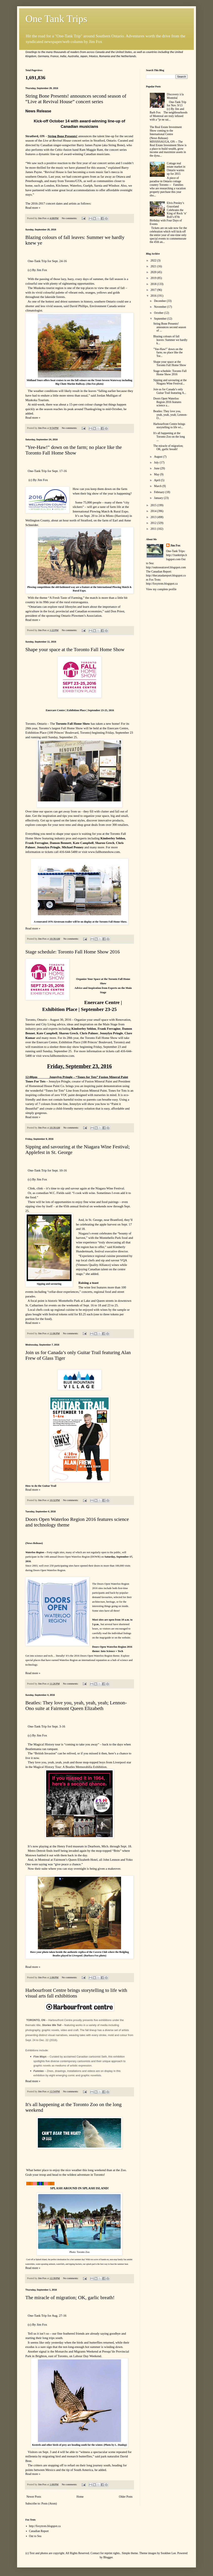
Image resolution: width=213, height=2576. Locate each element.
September (160, 318)
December (160, 301)
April (157, 480)
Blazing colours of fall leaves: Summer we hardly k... (170, 340)
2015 (154, 505)
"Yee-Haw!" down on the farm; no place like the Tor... (168, 353)
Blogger (108, 2557)
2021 (154, 266)
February (159, 492)
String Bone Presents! (63, 136)
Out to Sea (35, 2536)
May (157, 474)
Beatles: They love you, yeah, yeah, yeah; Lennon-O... (170, 415)
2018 (154, 284)
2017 (154, 289)
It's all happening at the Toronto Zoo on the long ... (169, 437)
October (159, 312)
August (158, 456)
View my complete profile (161, 589)
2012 (154, 523)
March (158, 486)
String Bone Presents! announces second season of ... (169, 327)
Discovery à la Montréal (175, 96)
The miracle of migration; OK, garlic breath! (70, 2297)
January (159, 498)
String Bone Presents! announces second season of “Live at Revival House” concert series (75, 98)
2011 (154, 528)
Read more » (32, 207)
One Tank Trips (56, 18)
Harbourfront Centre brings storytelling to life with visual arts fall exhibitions (76, 1993)
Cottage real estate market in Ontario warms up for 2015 (176, 168)
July (157, 462)
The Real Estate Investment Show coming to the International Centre (166, 131)
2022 (154, 260)
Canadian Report (39, 2531)
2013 (154, 517)
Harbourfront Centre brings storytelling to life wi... (169, 425)
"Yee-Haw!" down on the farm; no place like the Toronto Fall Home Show (73, 450)
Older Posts (126, 2496)
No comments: (70, 218)
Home (80, 2496)
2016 (154, 295)
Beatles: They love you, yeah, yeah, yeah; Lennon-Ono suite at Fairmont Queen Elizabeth (76, 1705)
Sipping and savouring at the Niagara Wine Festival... (170, 382)
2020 (154, 272)
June (157, 468)
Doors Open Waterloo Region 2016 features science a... (167, 402)
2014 (154, 511)
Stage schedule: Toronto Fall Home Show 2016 (72, 951)
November (160, 306)
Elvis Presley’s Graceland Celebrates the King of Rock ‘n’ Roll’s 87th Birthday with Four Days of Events (168, 213)
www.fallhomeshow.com (104, 852)
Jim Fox (175, 545)
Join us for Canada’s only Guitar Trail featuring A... (169, 391)
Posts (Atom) (49, 2503)
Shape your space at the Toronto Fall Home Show (74, 649)
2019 (154, 278)
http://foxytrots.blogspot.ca (45, 2526)
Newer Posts (33, 2496)
